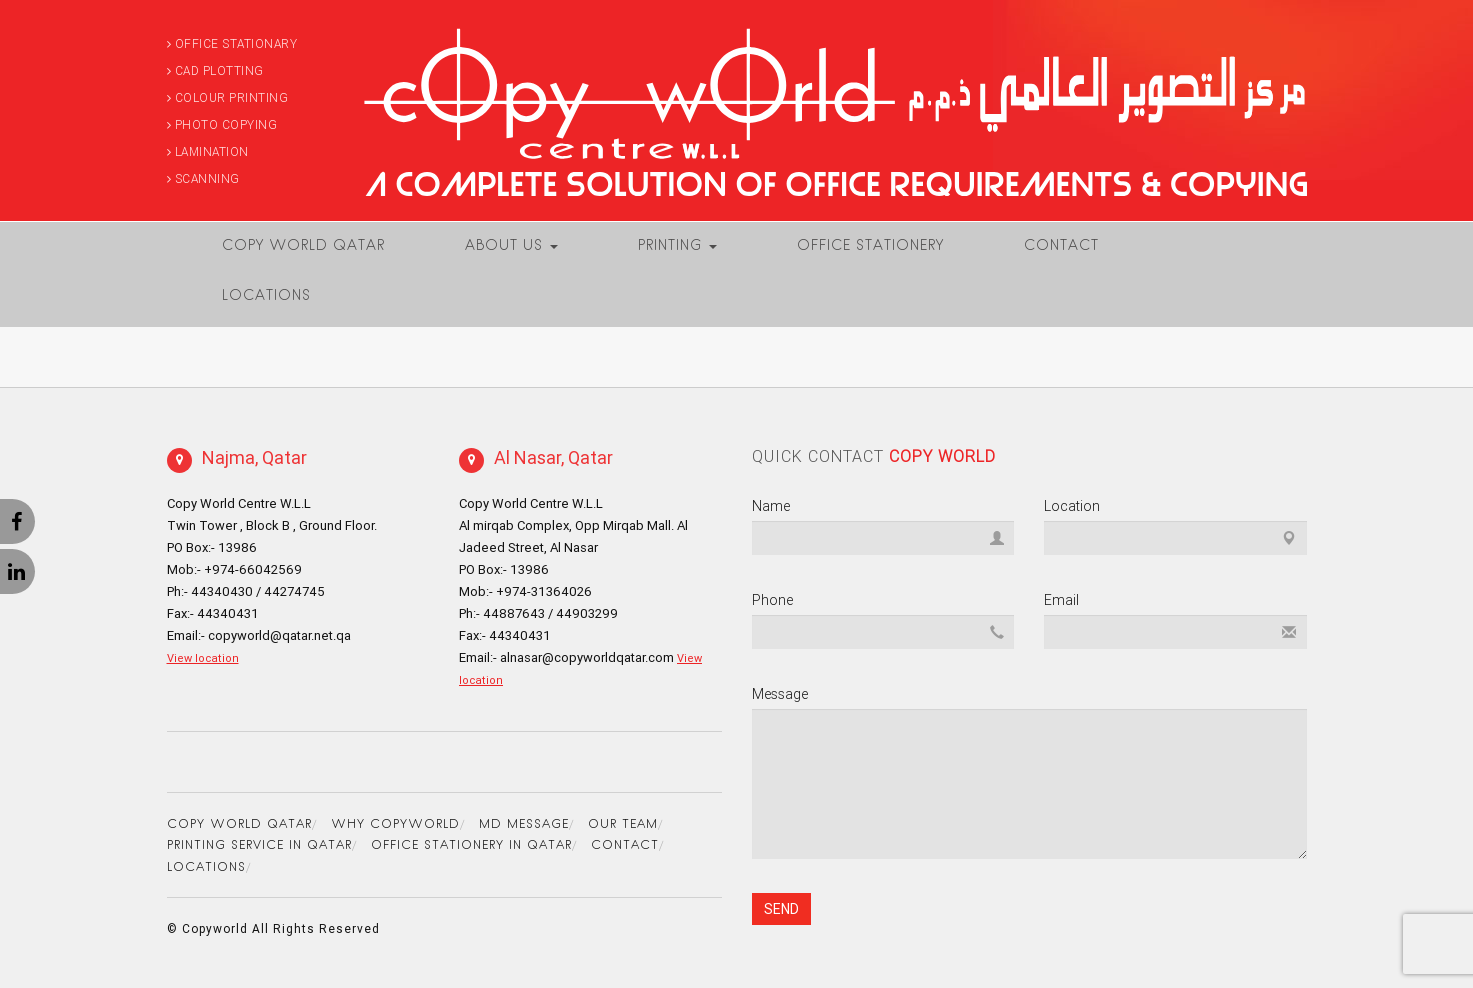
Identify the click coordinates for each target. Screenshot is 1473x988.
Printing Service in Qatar (259, 846)
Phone (772, 600)
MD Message (524, 825)
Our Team (623, 825)
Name (771, 506)
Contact (1061, 246)
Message (780, 694)
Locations (266, 296)
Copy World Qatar (303, 246)
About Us (511, 246)
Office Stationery (870, 246)
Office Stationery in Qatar (471, 846)
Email (1061, 600)
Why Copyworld (395, 825)
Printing (677, 246)
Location (1072, 506)
